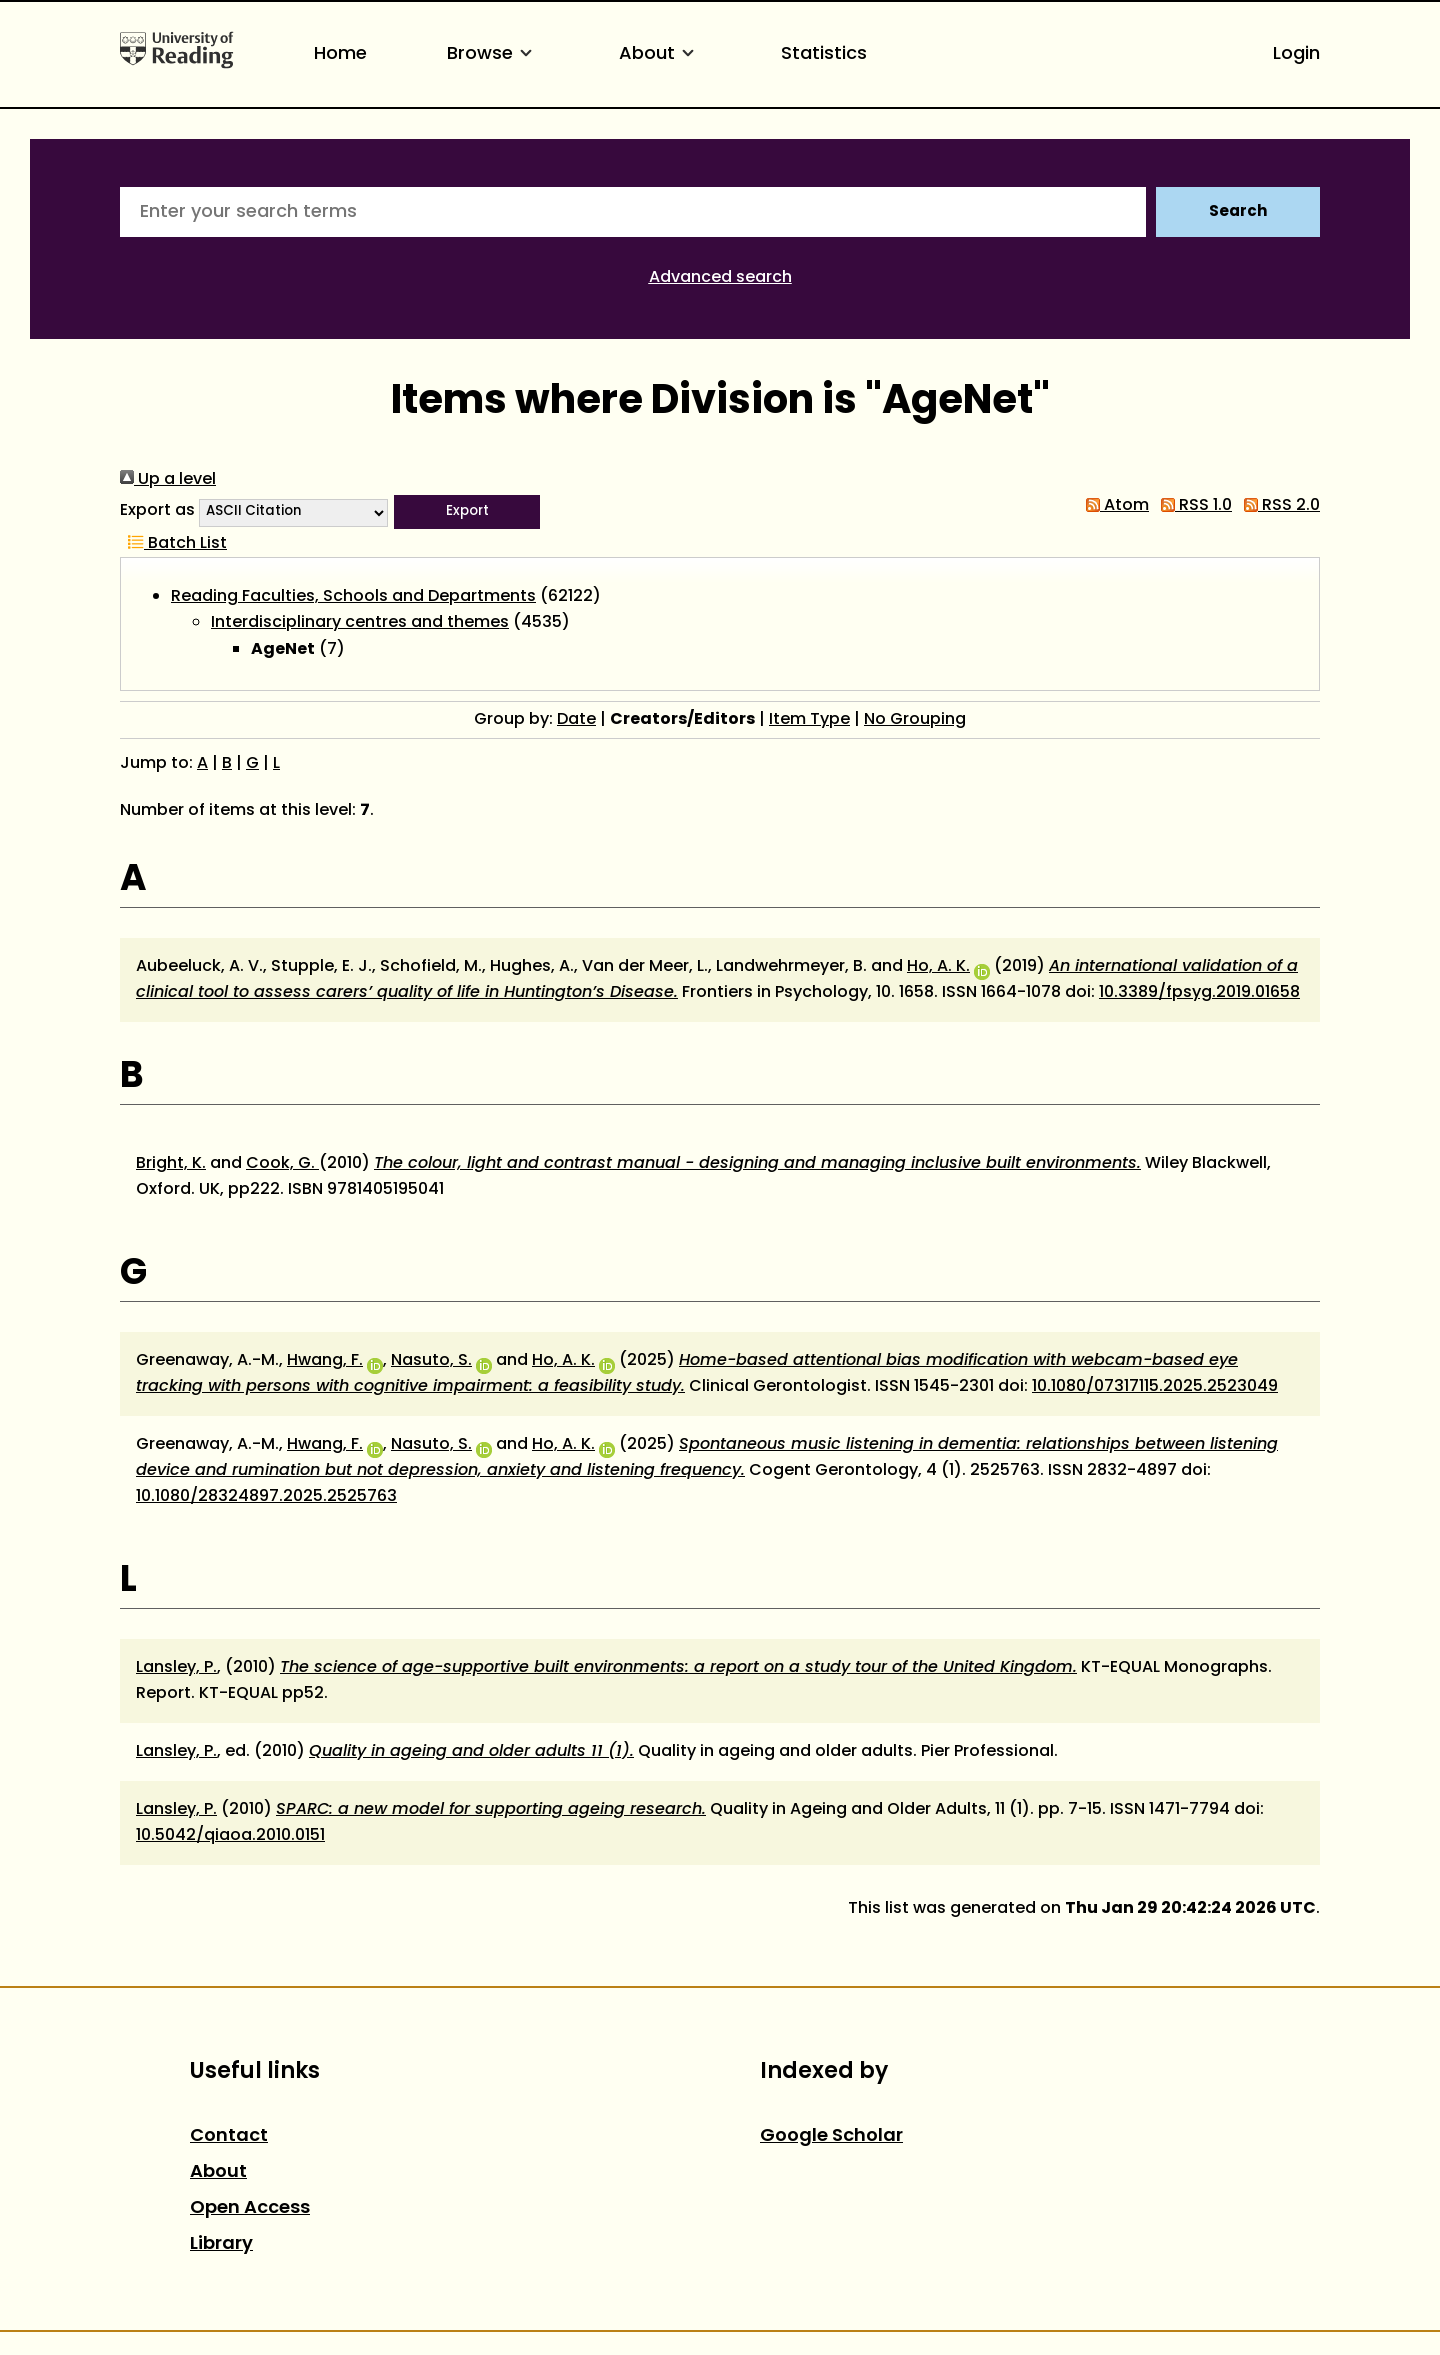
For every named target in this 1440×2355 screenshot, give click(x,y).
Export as (157, 511)
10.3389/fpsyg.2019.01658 (1199, 993)
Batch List (173, 544)
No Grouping (915, 720)
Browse (493, 54)
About (660, 54)
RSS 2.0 (1278, 506)
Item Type (809, 720)
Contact (229, 2136)
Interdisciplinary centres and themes (360, 623)
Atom (1113, 506)
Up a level (168, 480)
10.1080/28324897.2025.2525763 (266, 1497)
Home (340, 54)
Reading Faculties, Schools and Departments (353, 597)
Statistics (824, 54)
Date (576, 720)
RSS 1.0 (1192, 506)
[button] (467, 512)
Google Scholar (831, 2136)
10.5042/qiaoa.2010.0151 (230, 1836)
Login (1296, 54)
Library (221, 2244)
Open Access (250, 2208)
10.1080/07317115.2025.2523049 (1155, 1387)
